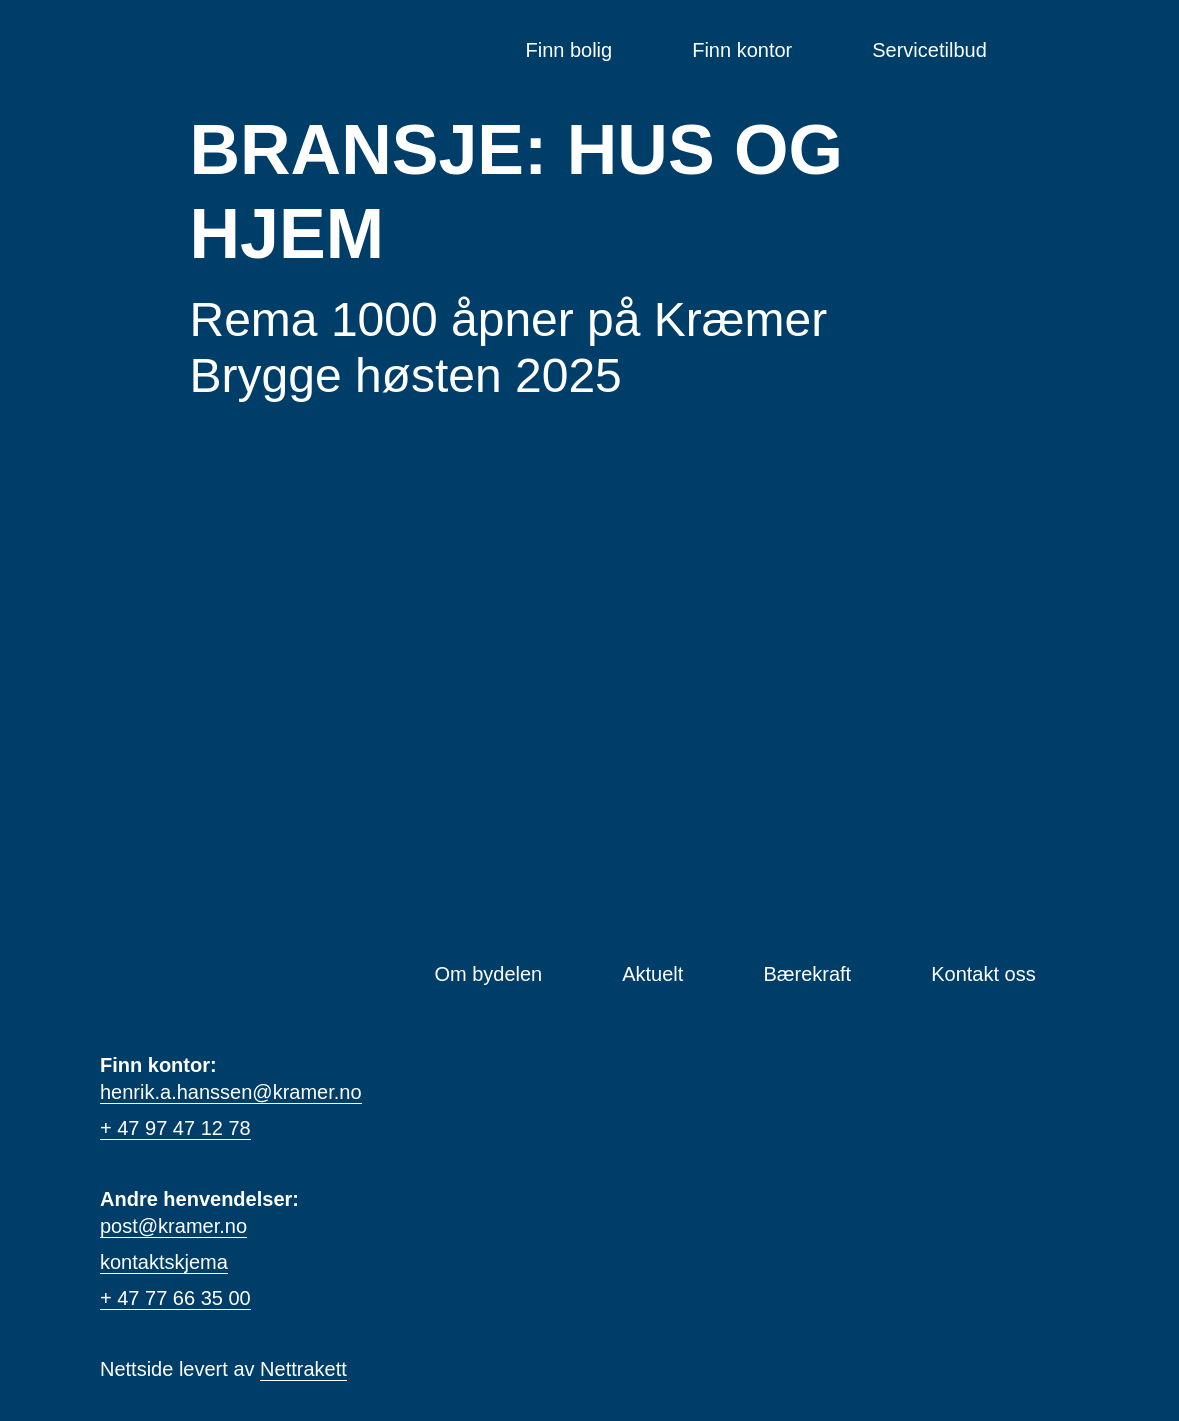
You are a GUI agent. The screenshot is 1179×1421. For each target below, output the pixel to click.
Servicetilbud (929, 50)
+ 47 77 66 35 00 (175, 1298)
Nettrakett (303, 1369)
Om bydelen (488, 974)
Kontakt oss (983, 974)
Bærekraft (807, 974)
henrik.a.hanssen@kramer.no (231, 1092)
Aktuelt (652, 974)
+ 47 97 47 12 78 (175, 1128)
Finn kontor (742, 50)
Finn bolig (568, 50)
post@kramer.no (173, 1226)
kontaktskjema (164, 1262)
